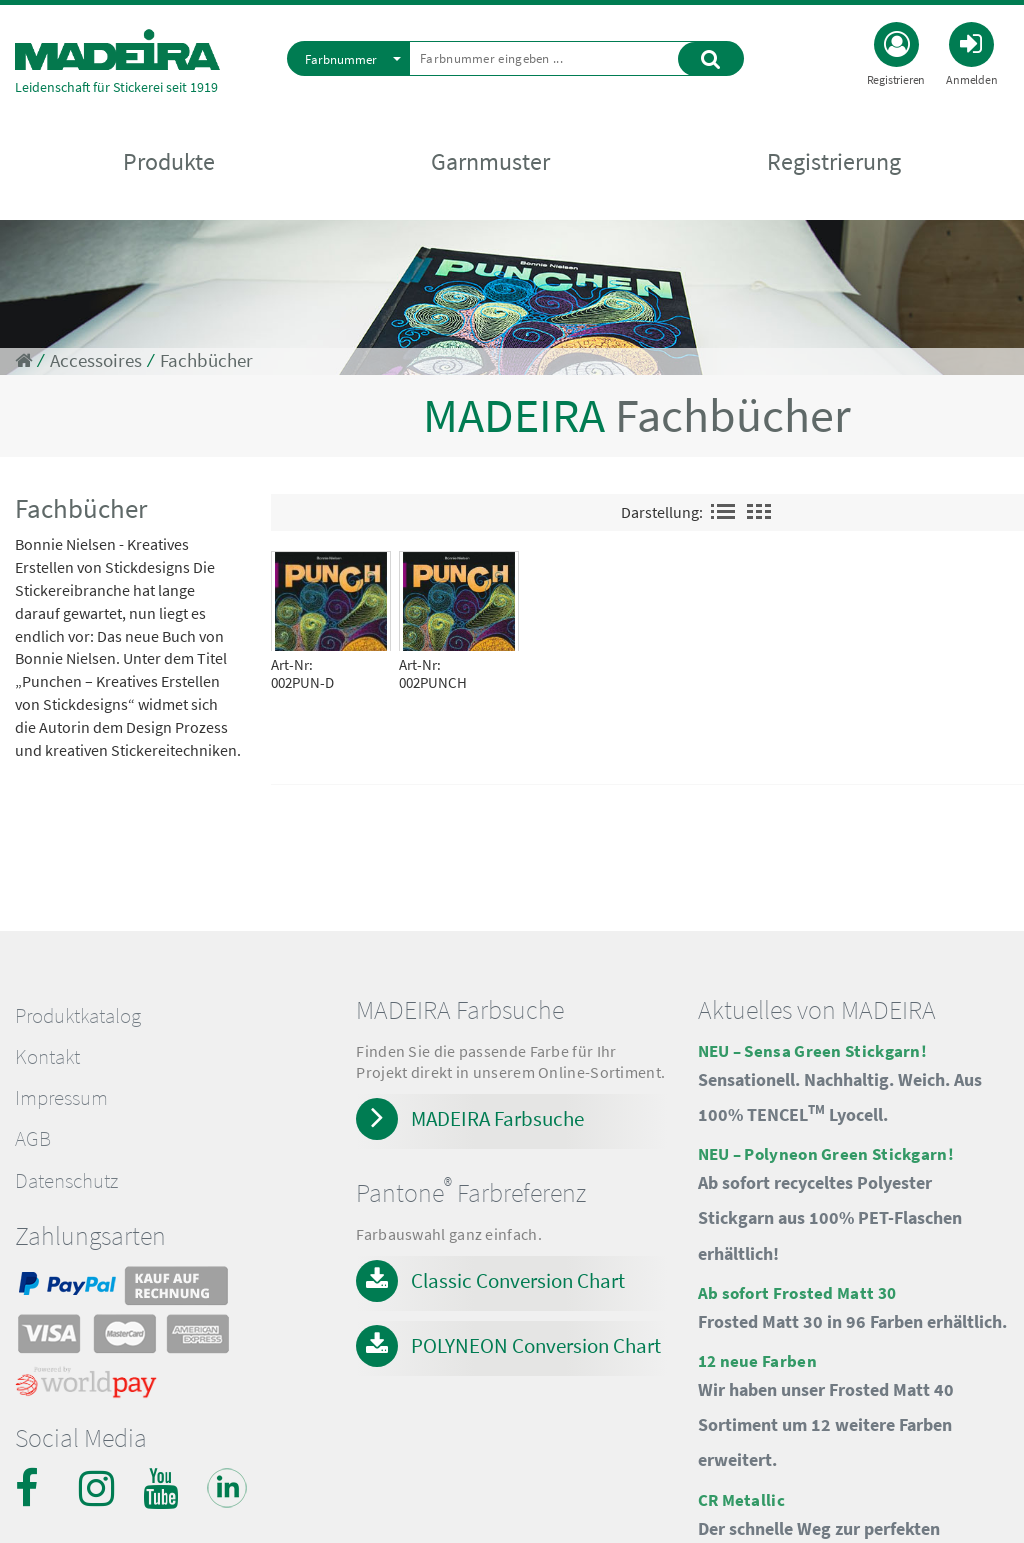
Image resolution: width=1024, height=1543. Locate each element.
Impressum (61, 1098)
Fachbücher (206, 360)
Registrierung (834, 161)
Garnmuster (490, 161)
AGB (33, 1139)
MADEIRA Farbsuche (497, 1118)
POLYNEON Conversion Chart (536, 1345)
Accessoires (96, 360)
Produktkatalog (78, 1016)
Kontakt (47, 1057)
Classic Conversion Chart (518, 1280)
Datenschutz (66, 1181)
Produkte (169, 161)
